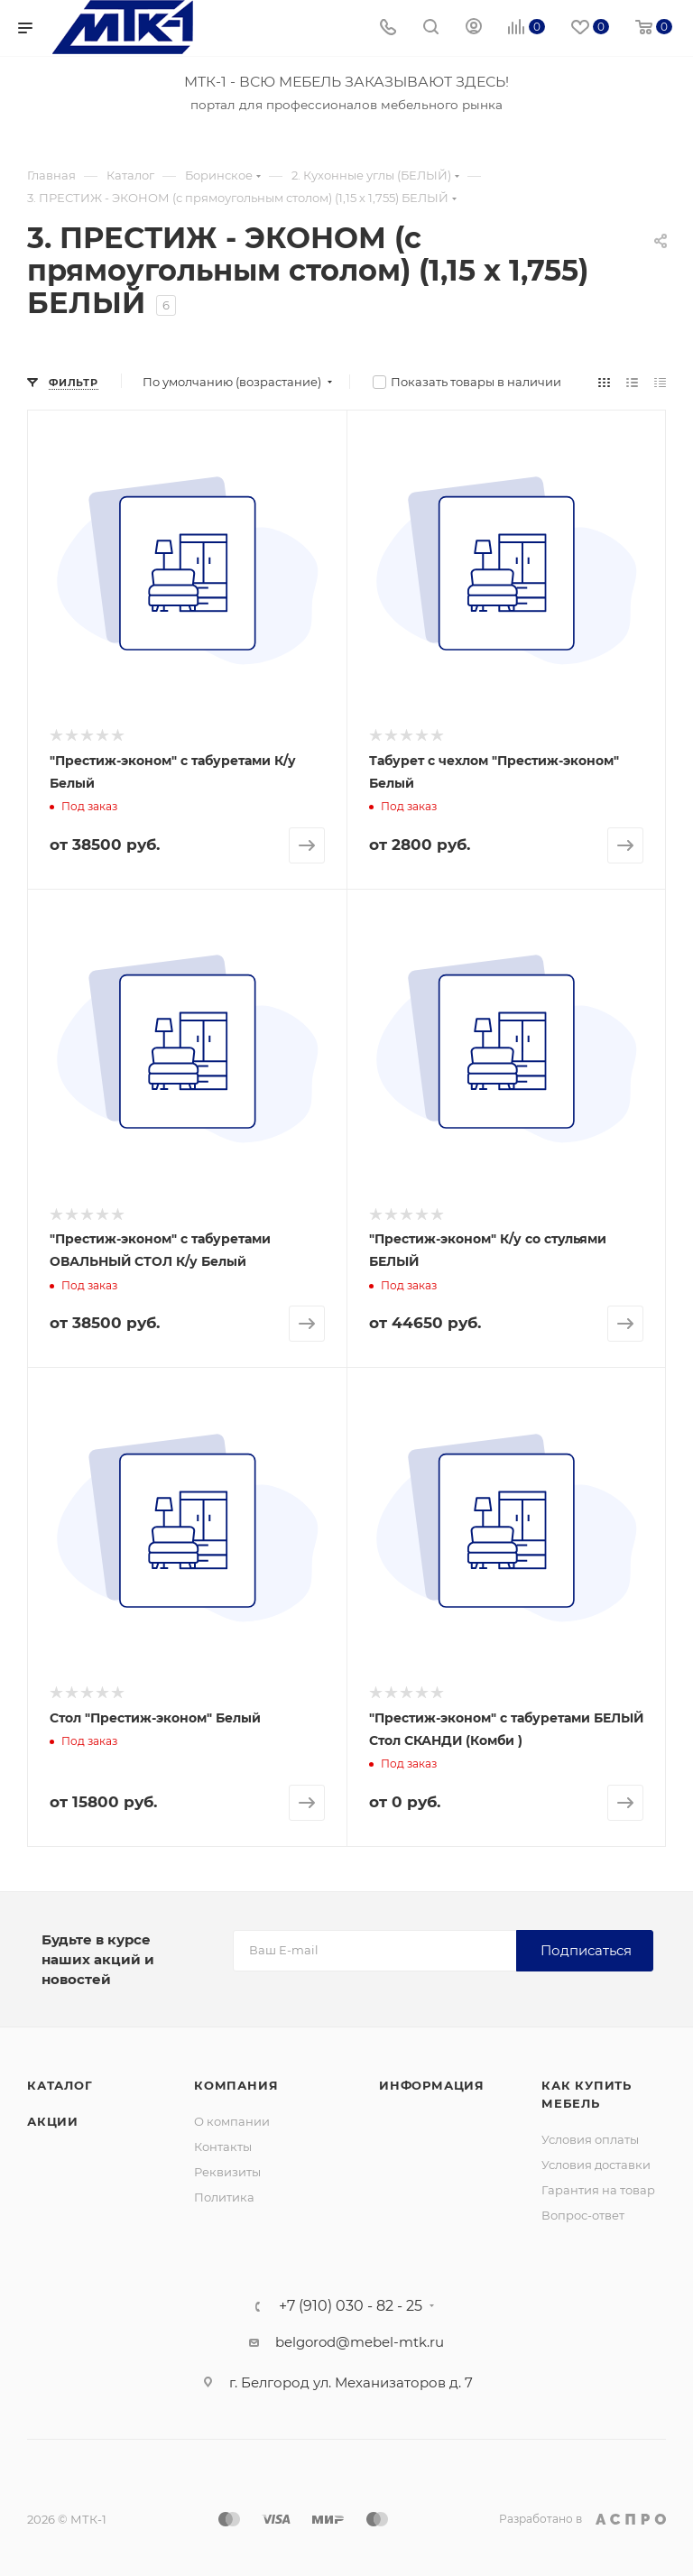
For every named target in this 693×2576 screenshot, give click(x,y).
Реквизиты (227, 2172)
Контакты (223, 2146)
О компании (232, 2121)
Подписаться (586, 1950)
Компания (236, 2085)
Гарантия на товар (598, 2190)
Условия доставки (596, 2164)
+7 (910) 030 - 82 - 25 (350, 2306)
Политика (224, 2197)
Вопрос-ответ (582, 2215)
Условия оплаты (590, 2139)
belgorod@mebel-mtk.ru (359, 2341)
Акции (53, 2121)
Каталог (60, 2085)
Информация (432, 2085)
